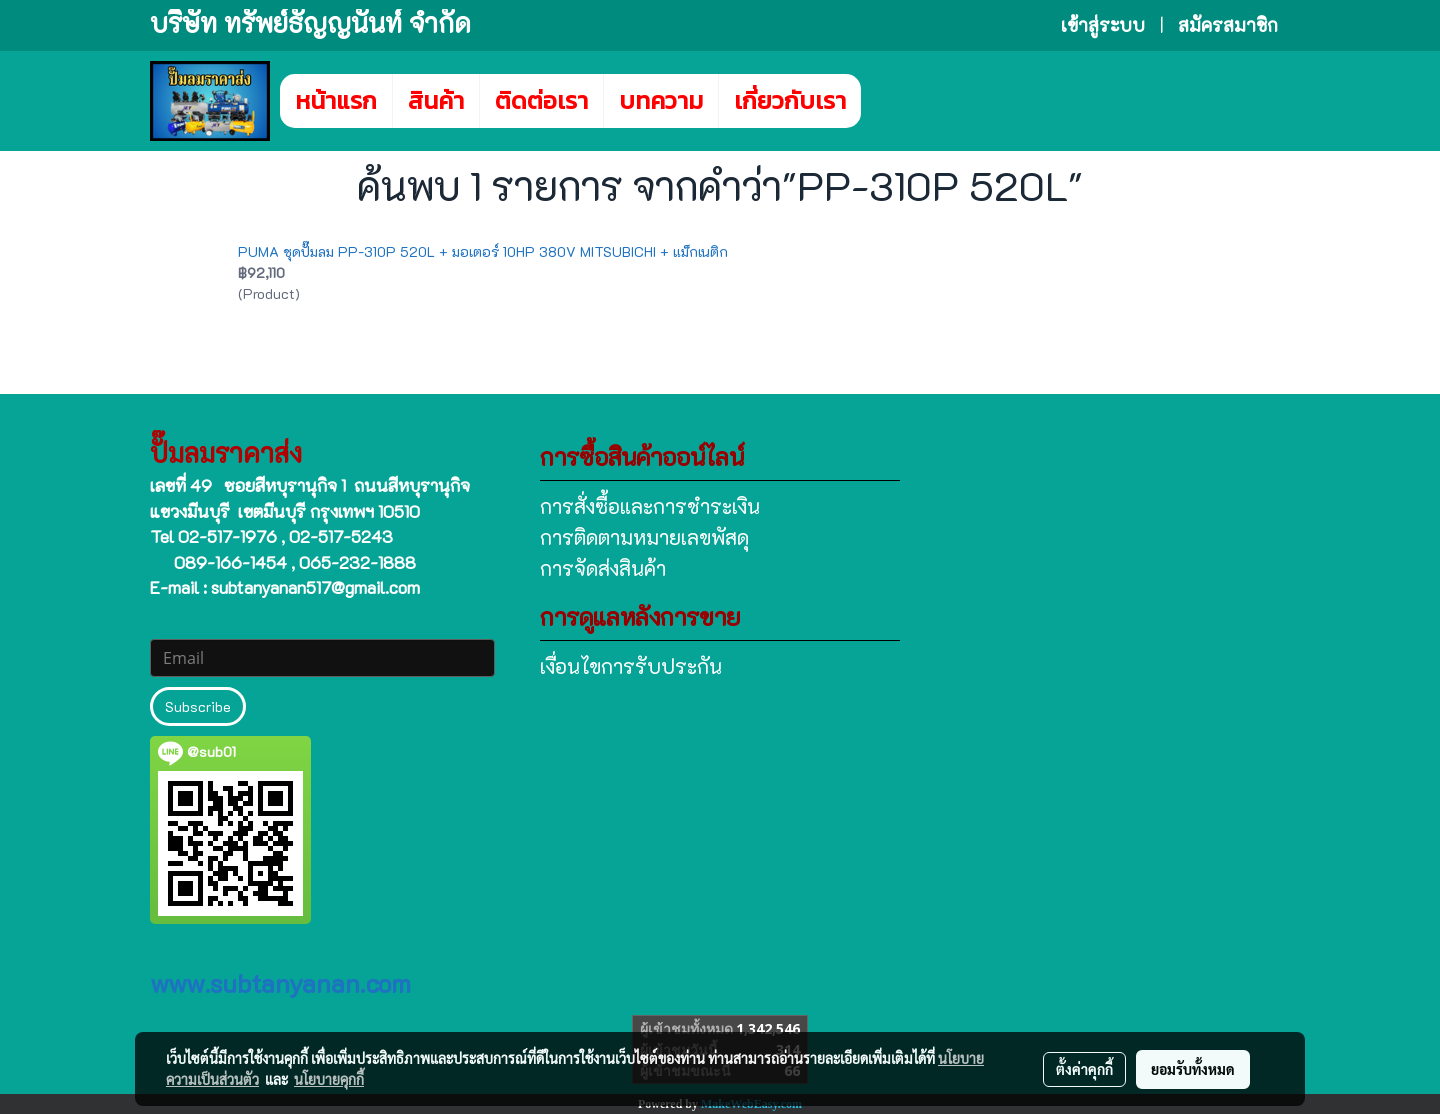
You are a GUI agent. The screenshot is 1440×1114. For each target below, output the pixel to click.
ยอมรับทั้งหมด (1193, 1069)
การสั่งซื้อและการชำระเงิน (650, 506)
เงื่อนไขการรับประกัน (631, 666)
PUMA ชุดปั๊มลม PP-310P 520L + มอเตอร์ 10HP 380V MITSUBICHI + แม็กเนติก (483, 251)
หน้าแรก (336, 100)
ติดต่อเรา (541, 100)
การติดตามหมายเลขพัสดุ (644, 537)
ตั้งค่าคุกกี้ (1084, 1069)
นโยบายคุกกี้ (329, 1079)
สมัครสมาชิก (1228, 25)
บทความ (661, 100)
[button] (891, 101)
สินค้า (436, 100)
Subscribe (198, 706)
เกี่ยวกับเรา (790, 100)
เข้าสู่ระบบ (1103, 25)
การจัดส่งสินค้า (603, 568)
